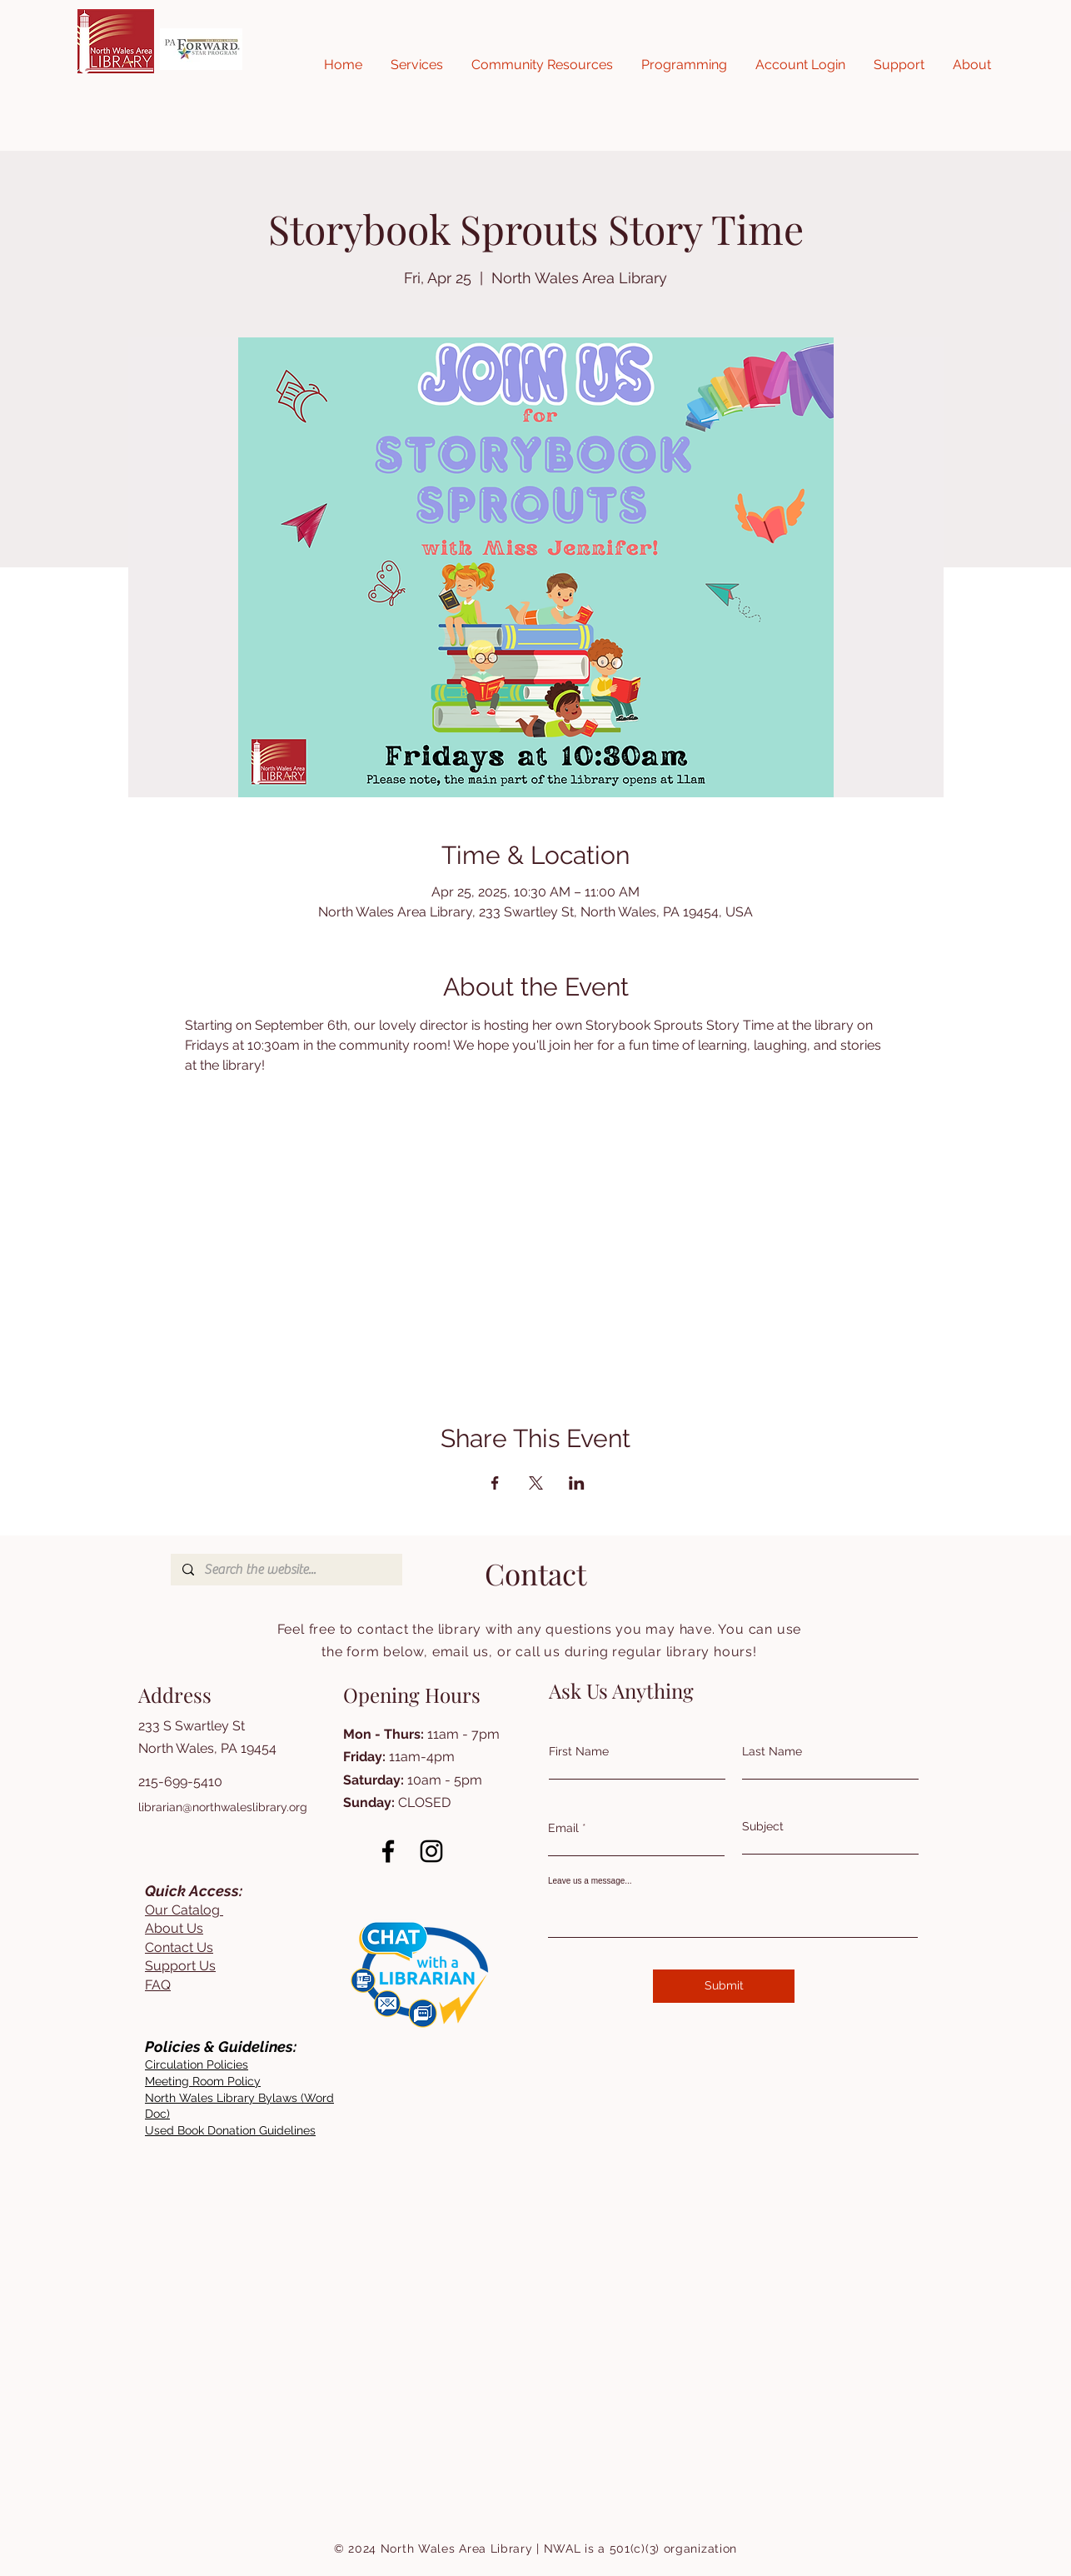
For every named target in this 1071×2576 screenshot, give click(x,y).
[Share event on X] (536, 1483)
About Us (174, 1928)
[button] (416, 65)
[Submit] (724, 1986)
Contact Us (179, 1947)
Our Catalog (184, 1910)
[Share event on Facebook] (495, 1483)
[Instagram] (431, 1851)
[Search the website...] (285, 1569)
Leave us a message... (590, 1881)
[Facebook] (388, 1851)
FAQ (158, 1985)
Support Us (180, 1966)
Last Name (772, 1751)
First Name (579, 1751)
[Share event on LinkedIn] (577, 1483)
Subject (763, 1826)
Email (563, 1828)
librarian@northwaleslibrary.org (222, 1807)
